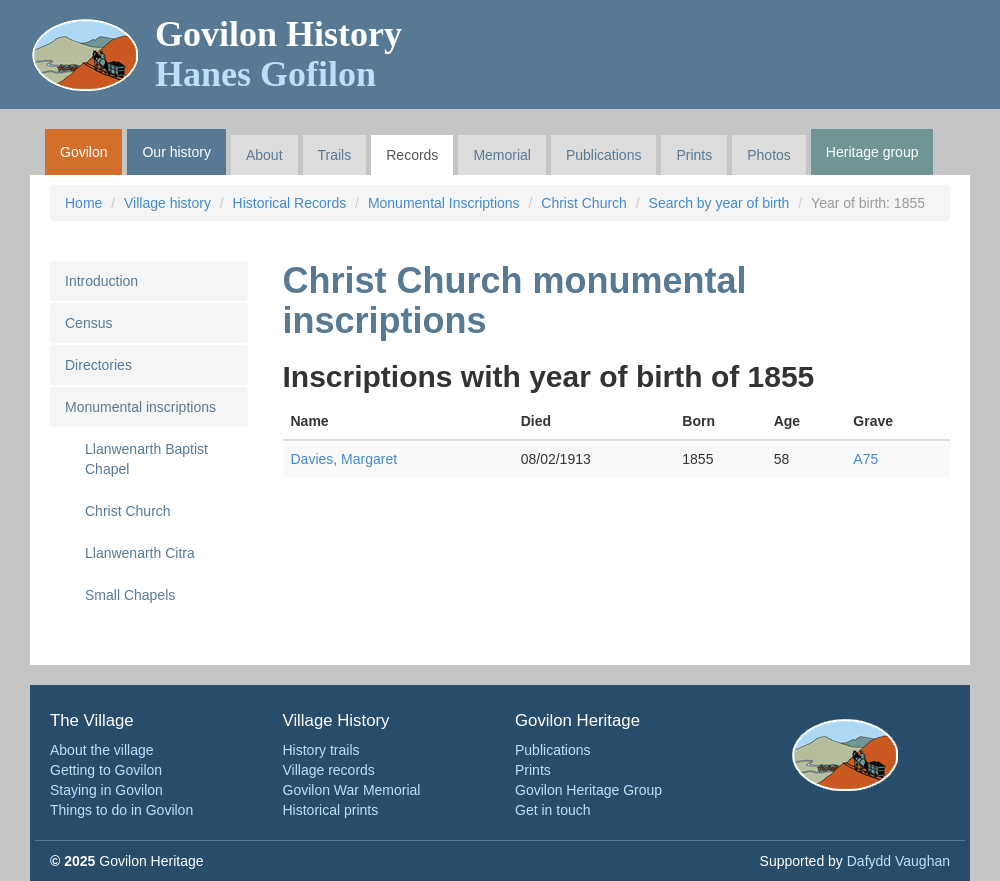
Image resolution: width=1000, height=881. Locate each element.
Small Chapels (130, 595)
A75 (865, 459)
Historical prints (331, 810)
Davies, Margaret (344, 459)
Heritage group (872, 152)
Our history (176, 152)
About (264, 155)
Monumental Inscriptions (444, 203)
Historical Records (290, 203)
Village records (329, 770)
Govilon (83, 152)
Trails (335, 155)
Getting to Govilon (106, 770)
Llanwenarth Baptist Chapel (146, 459)
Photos (769, 155)
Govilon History (278, 54)
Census (88, 323)
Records (412, 155)
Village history (167, 203)
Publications (604, 155)
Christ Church (584, 203)
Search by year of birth (719, 203)
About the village (102, 750)
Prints (694, 155)
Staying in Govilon (106, 790)
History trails (321, 750)
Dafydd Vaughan (898, 861)
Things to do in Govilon (121, 810)
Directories (98, 365)
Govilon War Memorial (352, 790)
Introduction (101, 281)
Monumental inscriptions (140, 407)
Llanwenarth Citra (140, 553)
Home (83, 203)
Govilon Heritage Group (588, 790)
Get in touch (553, 810)
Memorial (502, 155)
